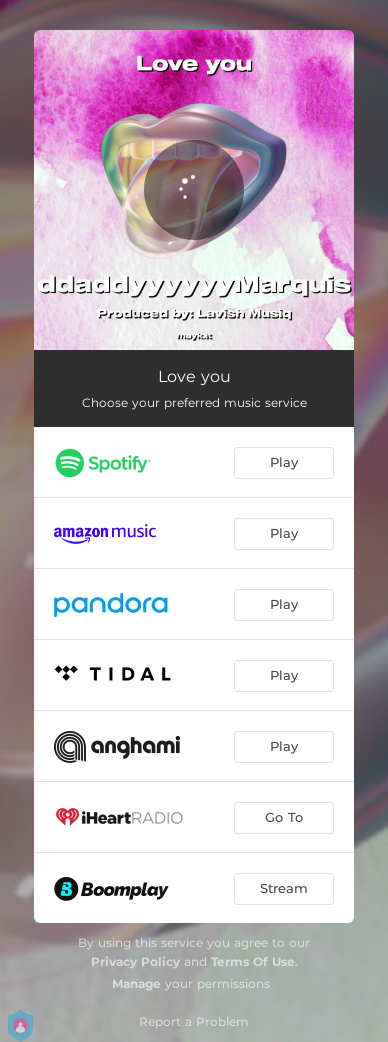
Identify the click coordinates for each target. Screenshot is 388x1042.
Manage (136, 983)
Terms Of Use (253, 961)
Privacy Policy (135, 961)
